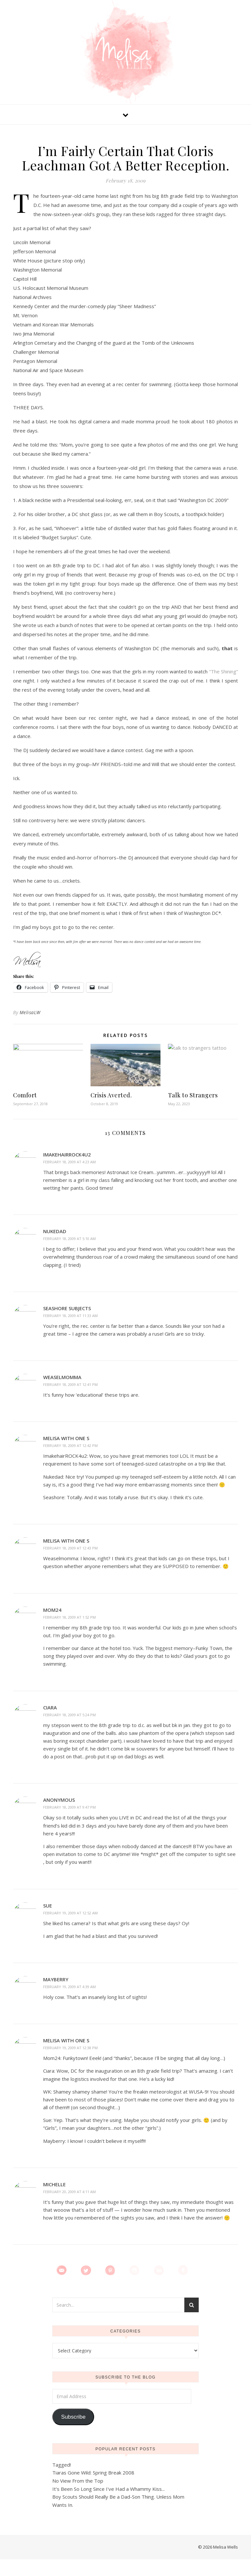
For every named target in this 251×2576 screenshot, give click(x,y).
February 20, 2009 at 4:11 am (69, 2191)
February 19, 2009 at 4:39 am (69, 1986)
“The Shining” (223, 671)
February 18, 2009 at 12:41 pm (70, 1384)
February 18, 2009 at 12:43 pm (70, 1548)
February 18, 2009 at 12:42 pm (70, 1445)
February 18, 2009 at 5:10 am (69, 1238)
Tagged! (61, 2464)
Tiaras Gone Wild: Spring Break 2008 (93, 2472)
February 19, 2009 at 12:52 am (70, 1912)
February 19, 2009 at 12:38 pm (70, 2047)
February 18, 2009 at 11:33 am (70, 1315)
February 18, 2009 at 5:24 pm (69, 1714)
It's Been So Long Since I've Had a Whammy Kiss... (108, 2489)
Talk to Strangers (193, 1095)
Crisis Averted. (111, 1095)
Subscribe (73, 2417)
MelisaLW (30, 1012)
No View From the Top (77, 2480)
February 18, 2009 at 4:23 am (69, 1161)
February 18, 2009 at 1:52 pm (69, 1617)
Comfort (25, 1095)
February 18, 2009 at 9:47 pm (69, 1807)
